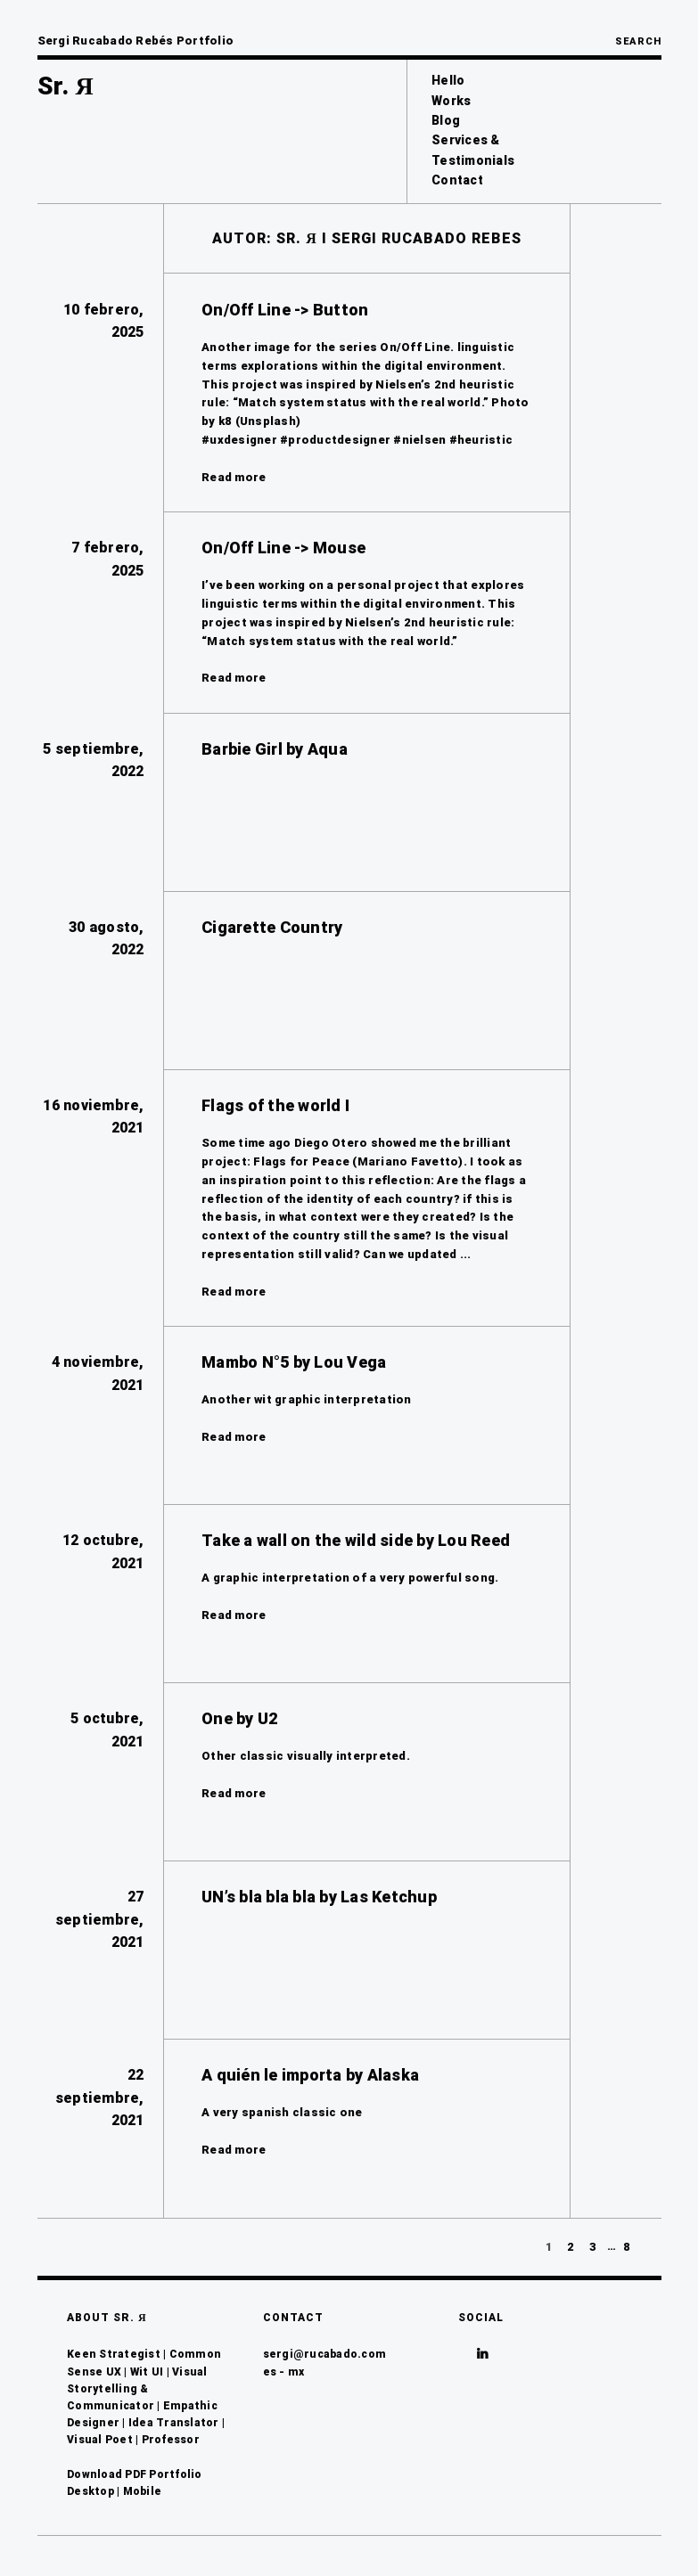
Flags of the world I (275, 1105)
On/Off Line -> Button (284, 309)
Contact (457, 180)
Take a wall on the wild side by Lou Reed (355, 1540)
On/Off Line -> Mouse (283, 547)
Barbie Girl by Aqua (274, 749)
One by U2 (239, 1718)
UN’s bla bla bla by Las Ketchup (319, 1896)
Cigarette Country (271, 927)
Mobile (142, 2491)
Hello (447, 80)
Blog (445, 120)
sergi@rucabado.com (325, 2354)
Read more (233, 477)
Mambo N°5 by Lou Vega (293, 1362)
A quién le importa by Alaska (310, 2074)
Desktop (90, 2491)
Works (451, 101)
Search (638, 41)
